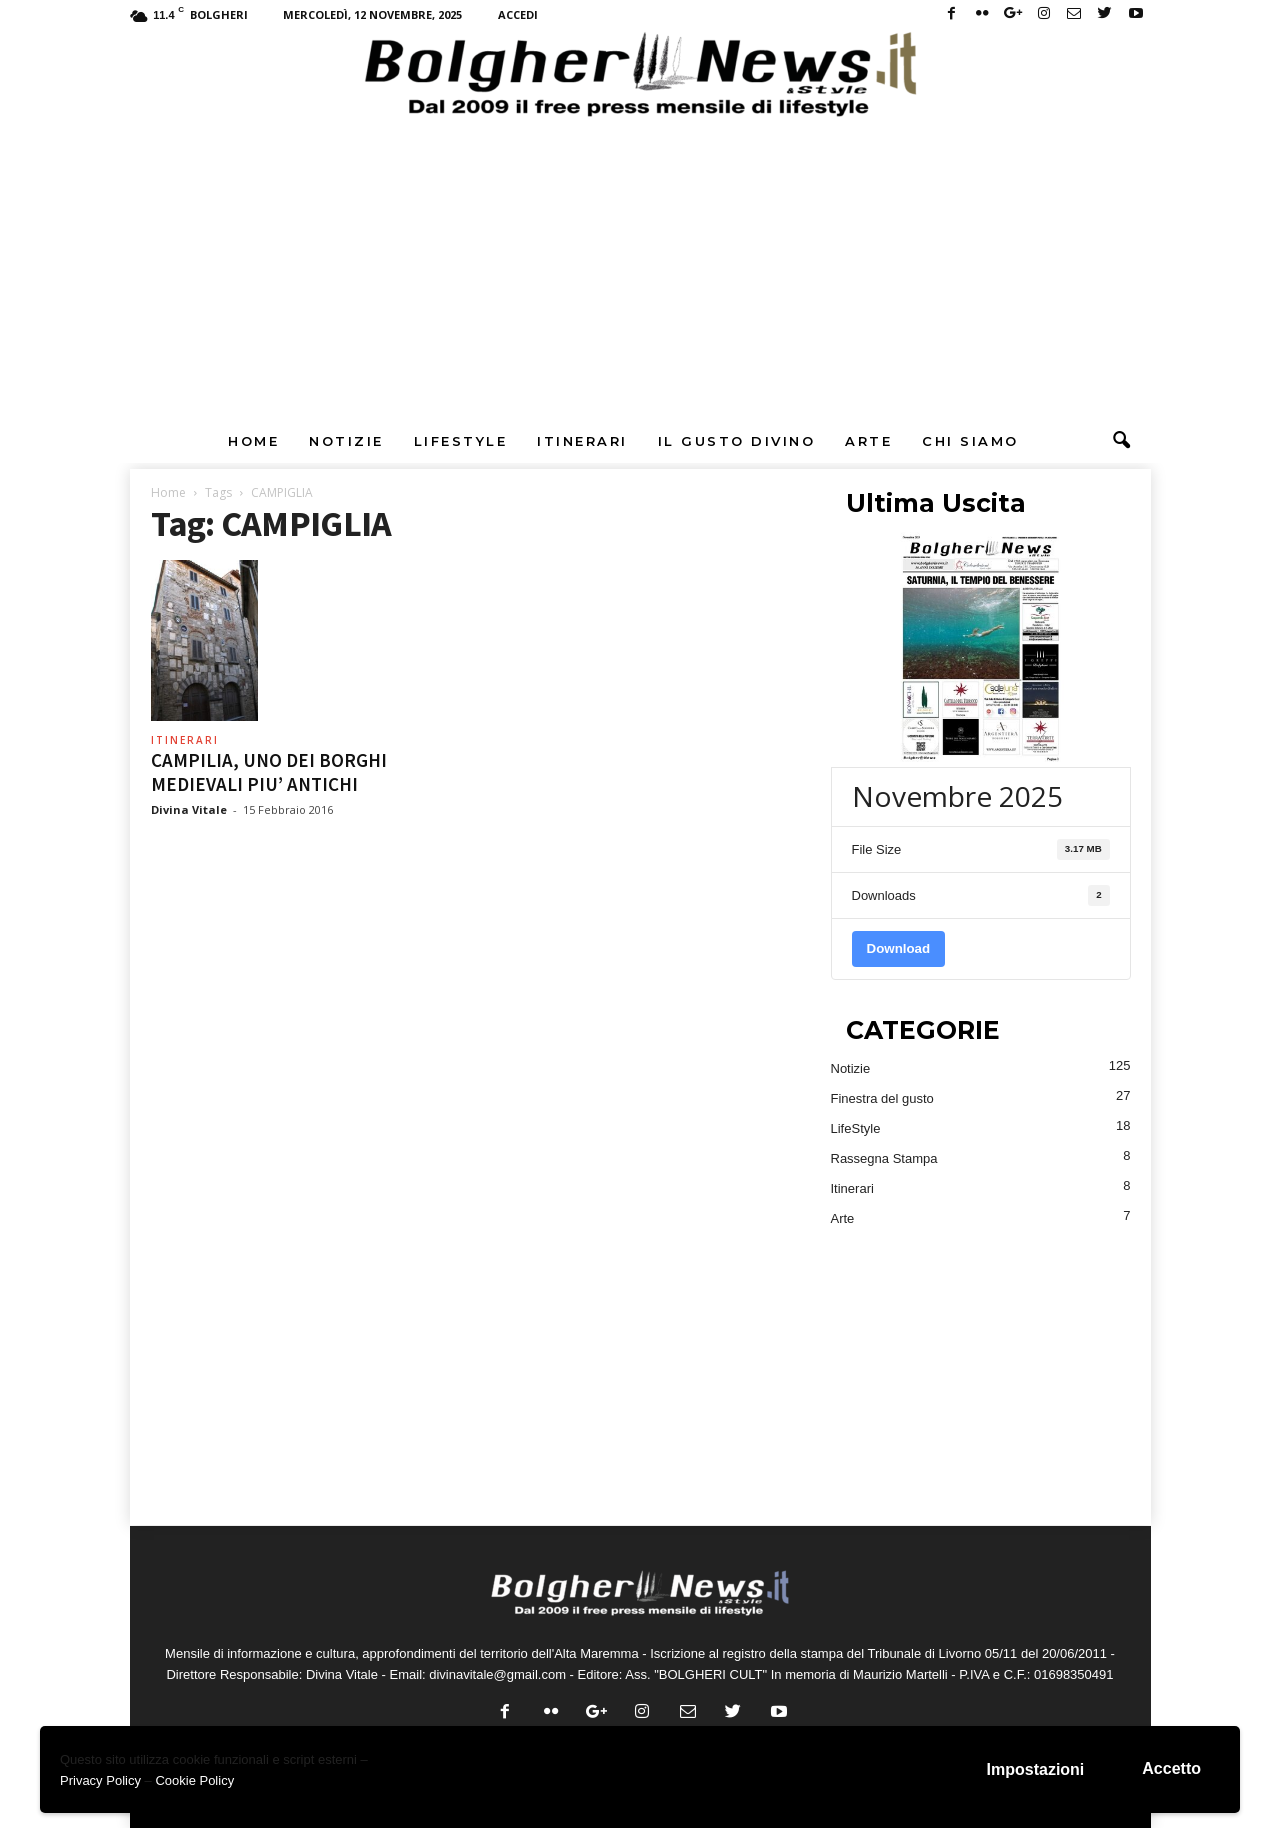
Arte (868, 441)
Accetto (1171, 1768)
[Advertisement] (640, 269)
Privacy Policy (100, 1780)
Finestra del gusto (882, 1098)
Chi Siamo (970, 441)
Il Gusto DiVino (737, 441)
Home (253, 441)
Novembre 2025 (957, 796)
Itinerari (582, 441)
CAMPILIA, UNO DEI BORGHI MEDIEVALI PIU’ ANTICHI (269, 772)
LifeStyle (461, 441)
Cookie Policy (194, 1780)
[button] (1121, 441)
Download (899, 948)
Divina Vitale (189, 809)
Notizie (346, 441)
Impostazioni (1036, 1769)
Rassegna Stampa (884, 1158)
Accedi (518, 14)
